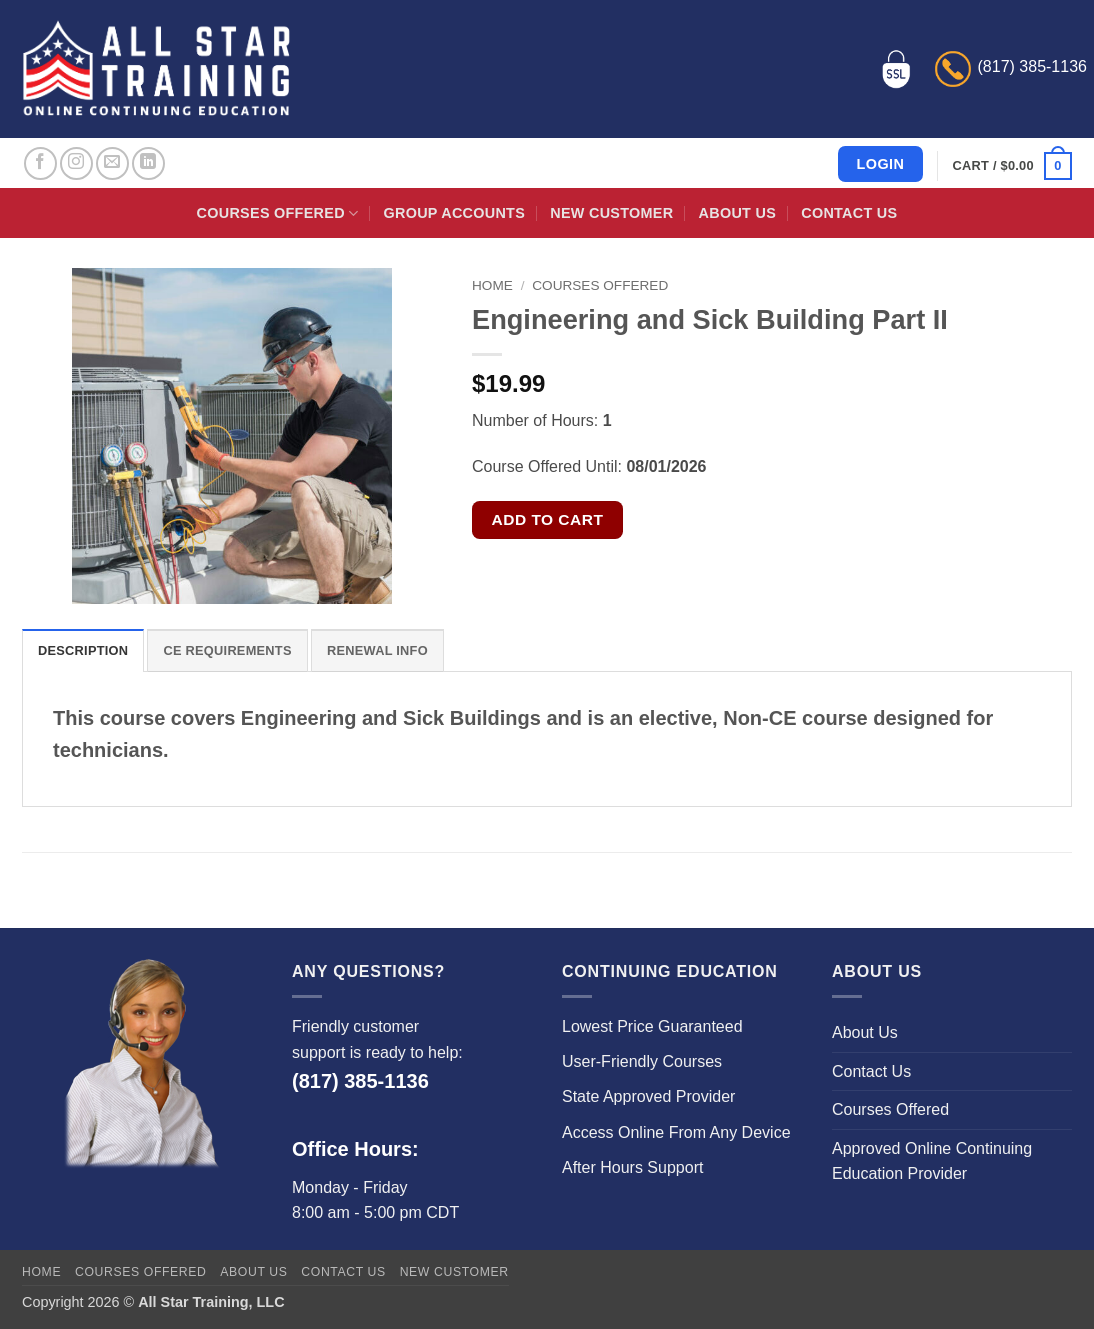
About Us (737, 213)
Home (492, 285)
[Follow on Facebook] (40, 163)
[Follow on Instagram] (76, 163)
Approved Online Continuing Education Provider (932, 1161)
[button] (1012, 166)
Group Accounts (455, 213)
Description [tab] (83, 650)
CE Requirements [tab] (227, 650)
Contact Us (849, 213)
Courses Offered (278, 213)
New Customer (611, 213)
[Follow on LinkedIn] (148, 163)
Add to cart (548, 519)
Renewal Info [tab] (377, 650)
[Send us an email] (112, 163)
